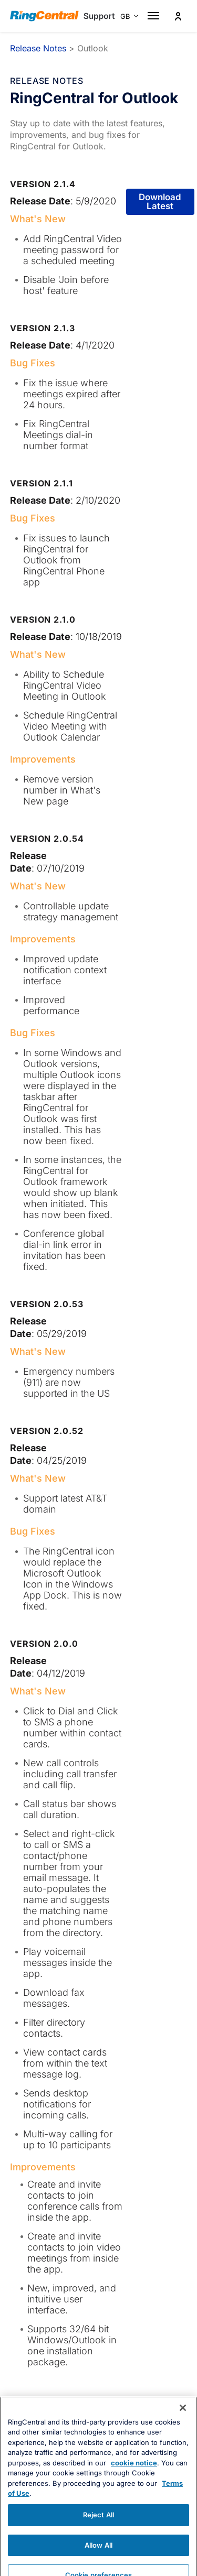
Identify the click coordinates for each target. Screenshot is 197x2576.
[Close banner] (182, 2428)
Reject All (98, 2535)
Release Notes (38, 48)
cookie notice (134, 2483)
